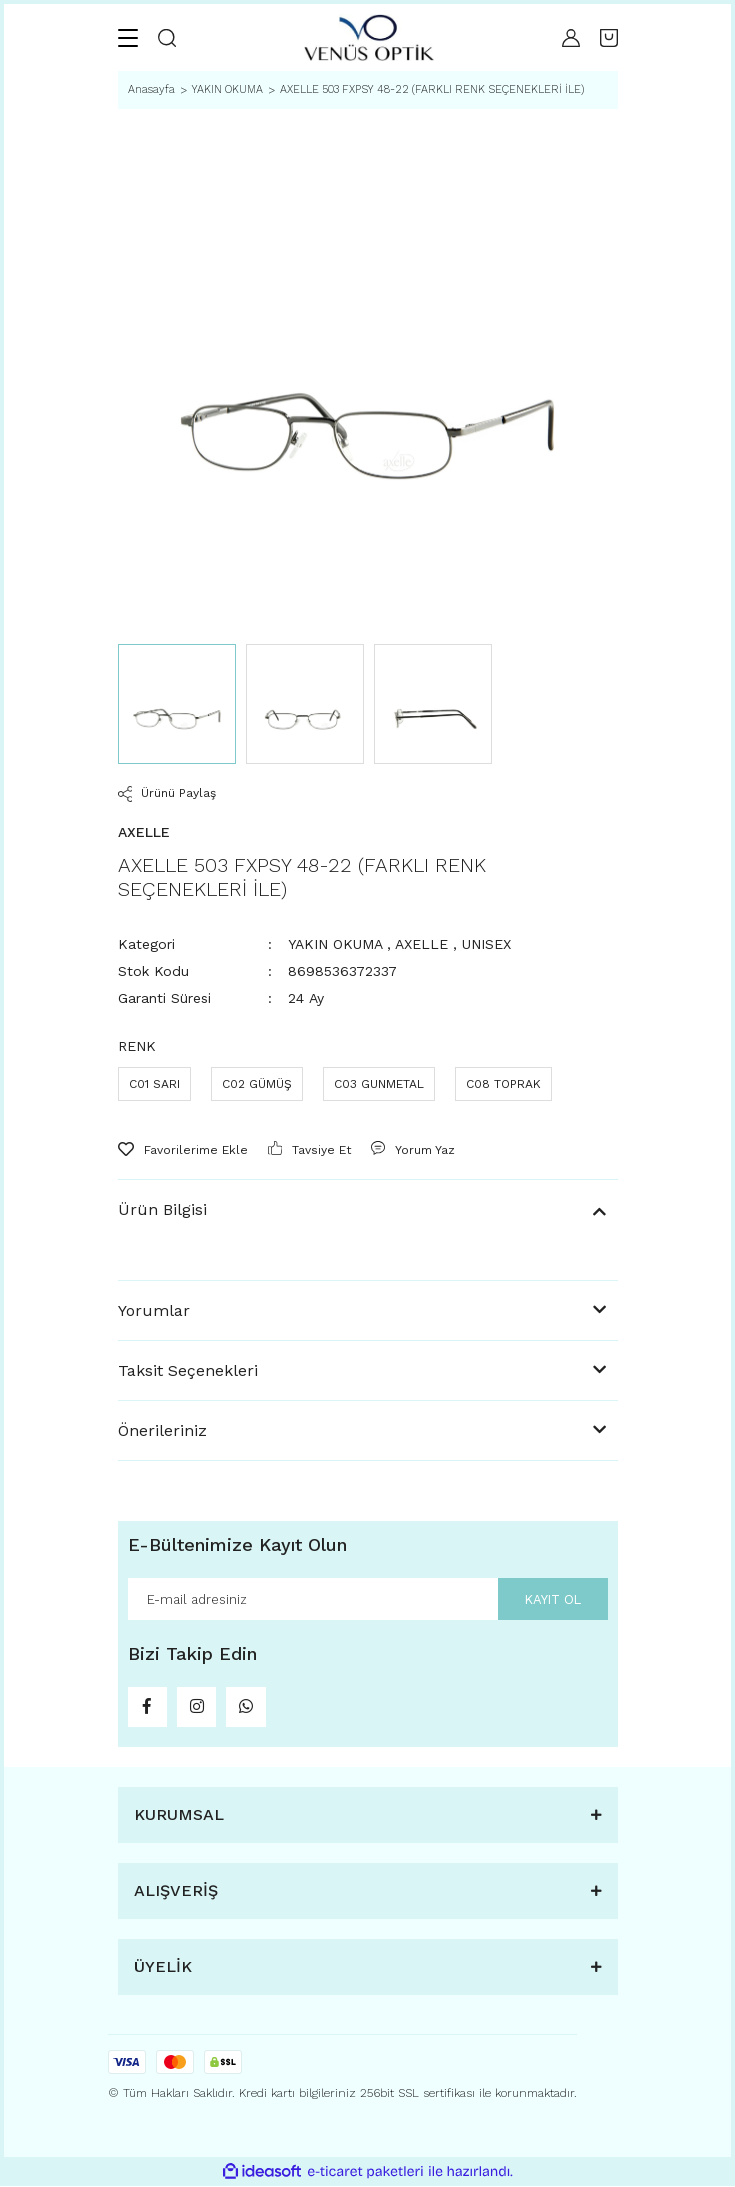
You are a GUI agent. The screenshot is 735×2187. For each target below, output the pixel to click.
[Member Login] (571, 38)
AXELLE (421, 944)
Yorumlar (154, 1310)
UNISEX (486, 944)
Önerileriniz (162, 1430)
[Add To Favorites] (183, 1150)
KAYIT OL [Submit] (552, 1598)
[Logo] (369, 37)
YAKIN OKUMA (335, 944)
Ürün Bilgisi (162, 1209)
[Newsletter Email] (368, 1599)
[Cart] (609, 38)
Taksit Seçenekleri (188, 1370)
